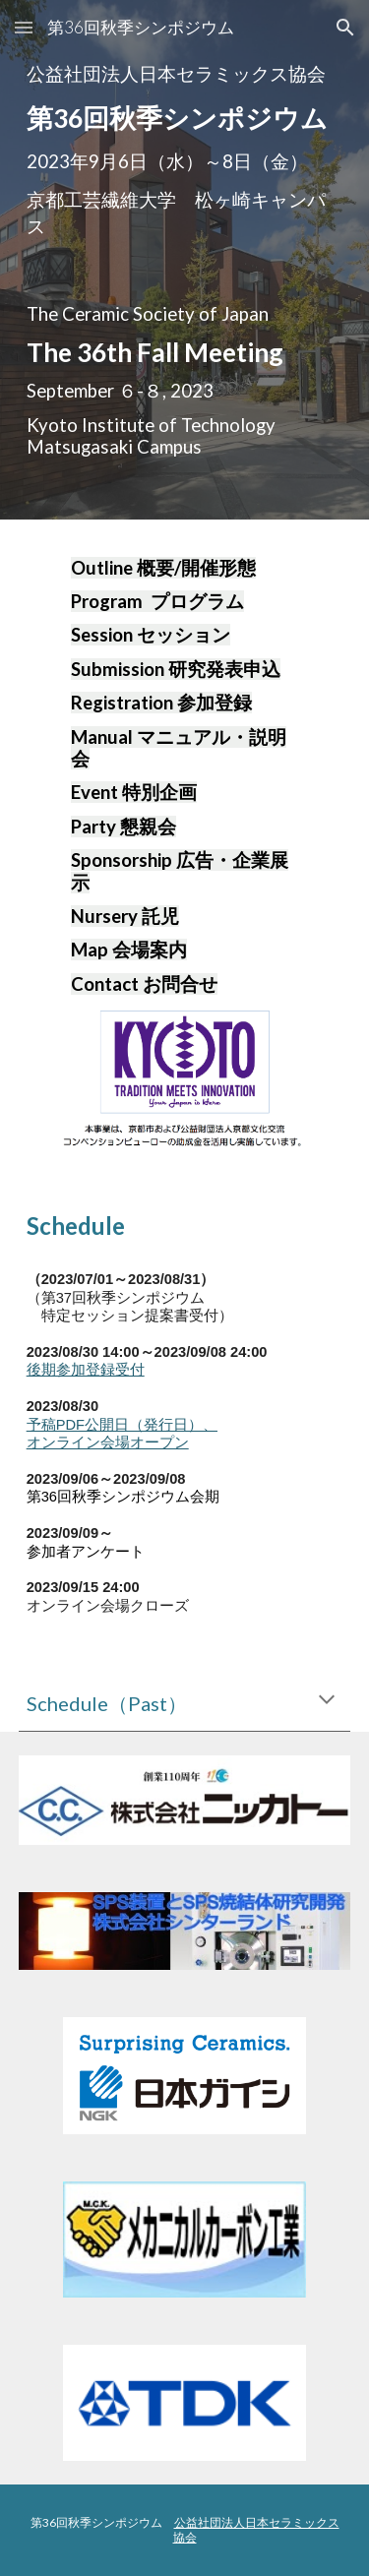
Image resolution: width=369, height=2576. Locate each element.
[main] (185, 150)
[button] (23, 27)
